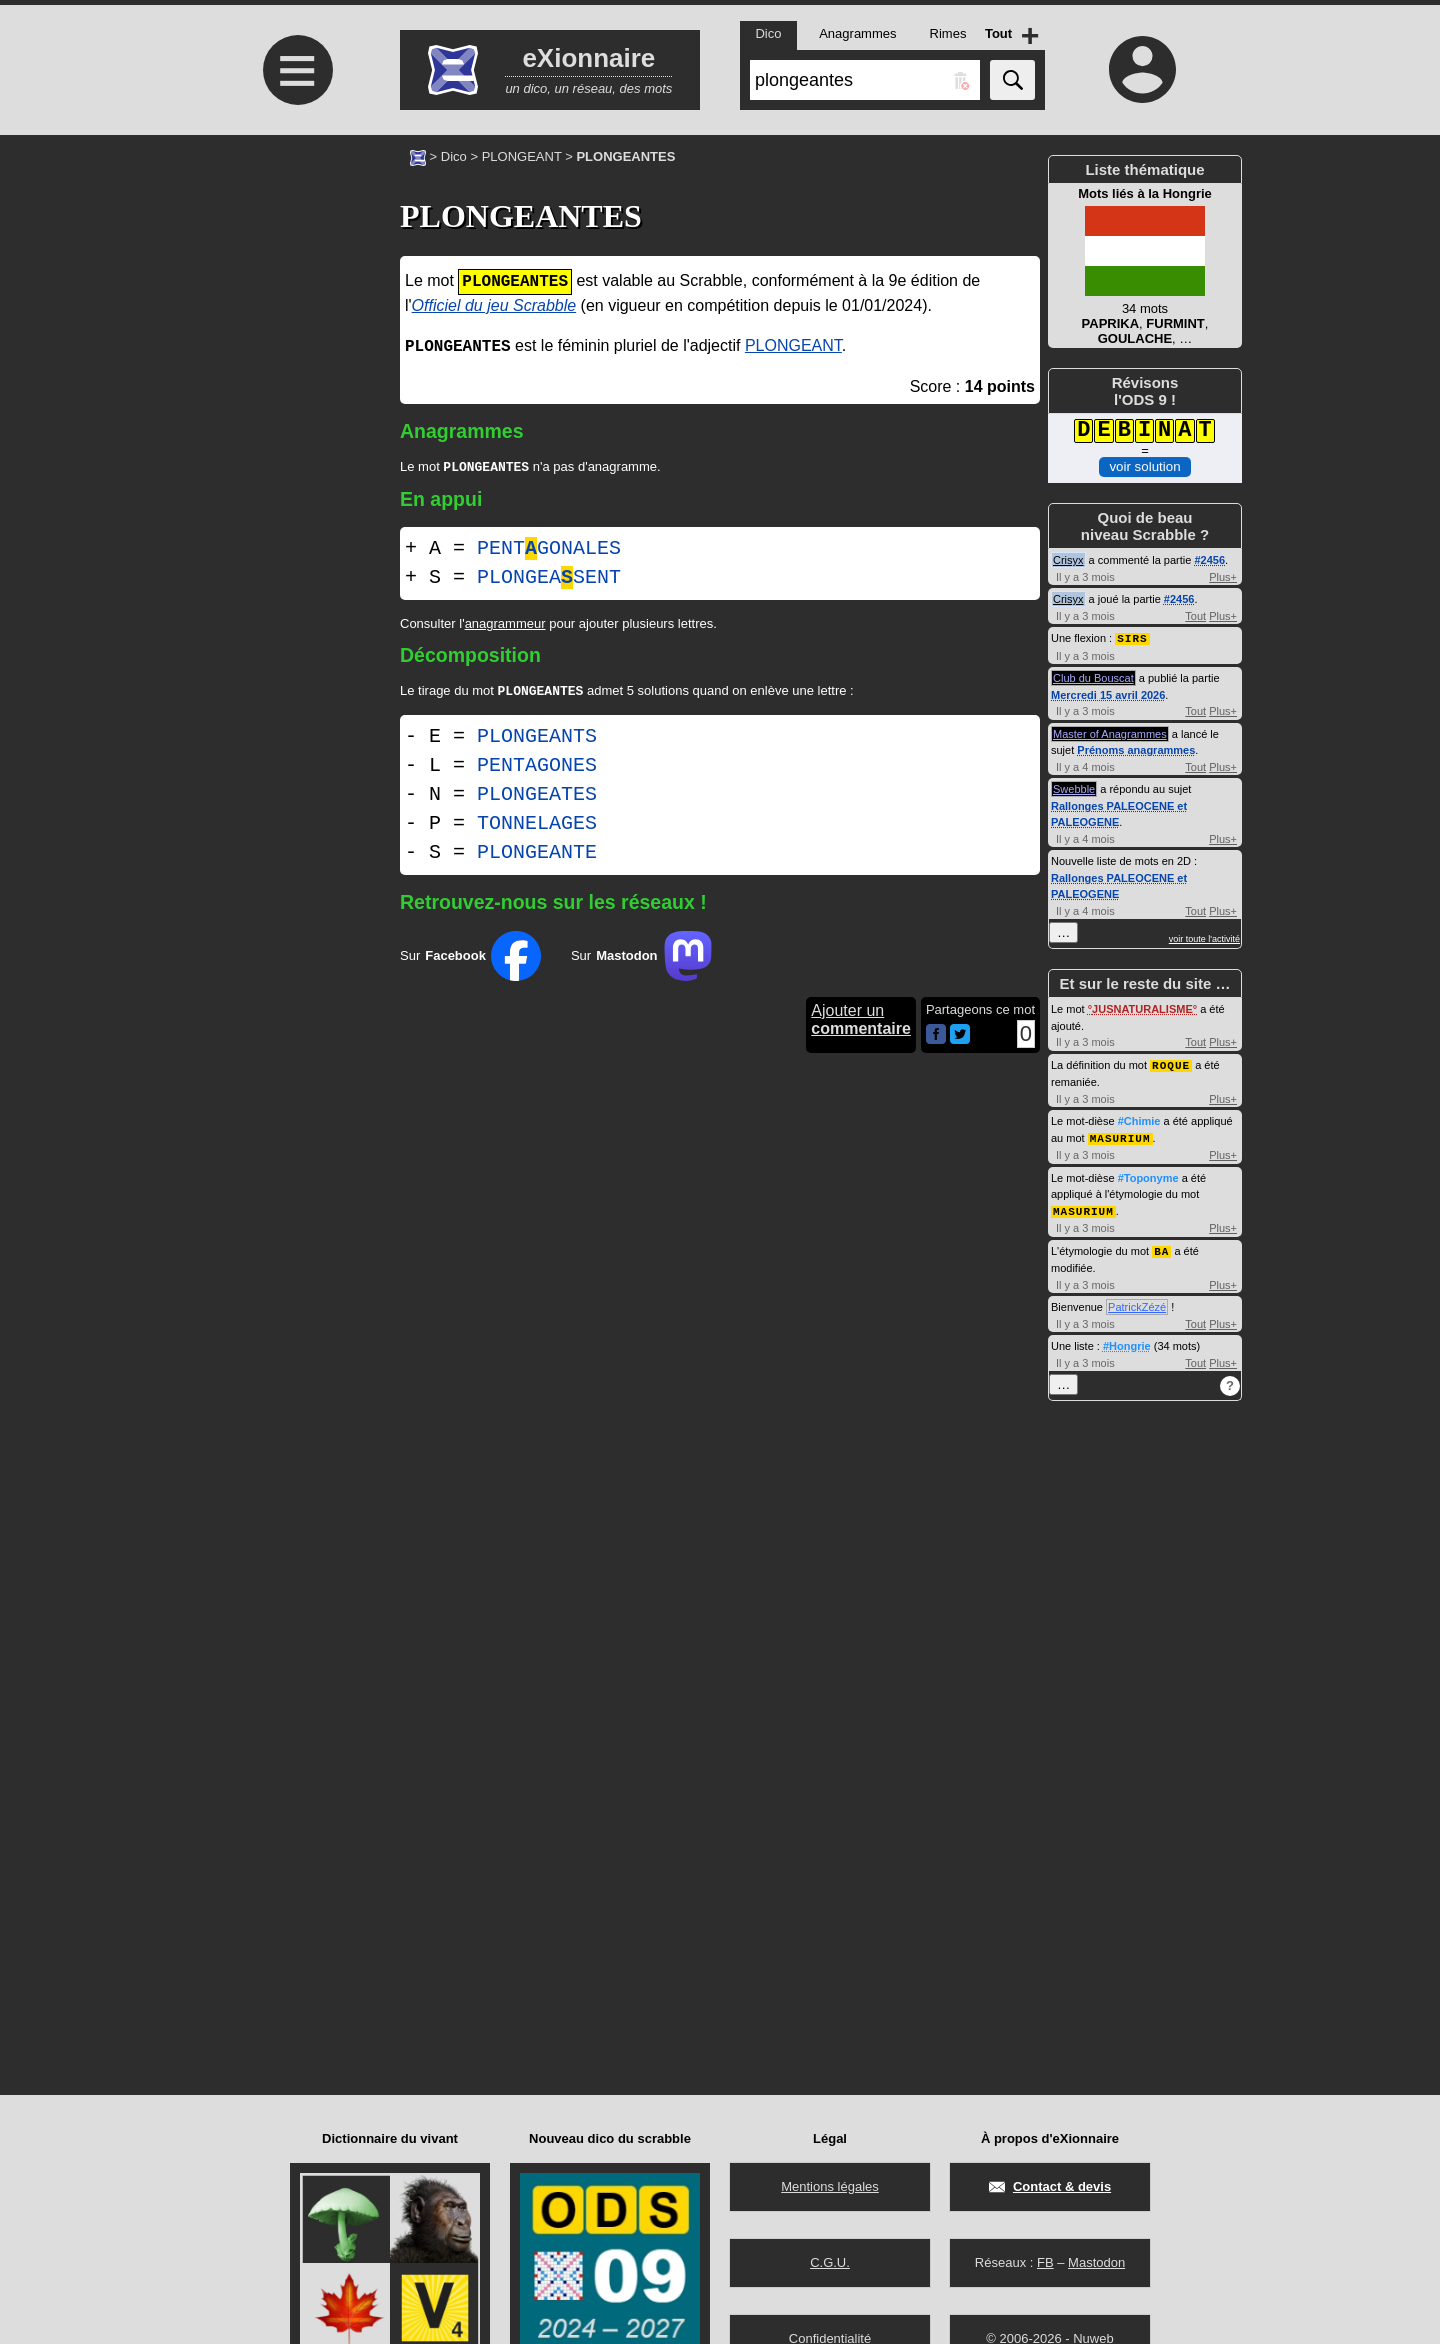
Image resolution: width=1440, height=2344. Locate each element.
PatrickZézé (1137, 1302)
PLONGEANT (522, 156)
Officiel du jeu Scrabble (494, 305)
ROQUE (1171, 1063)
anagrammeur (505, 625)
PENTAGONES (537, 769)
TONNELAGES (537, 827)
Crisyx (1068, 560)
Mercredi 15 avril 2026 (1108, 694)
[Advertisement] (295, 302)
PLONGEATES (537, 798)
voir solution (1144, 466)
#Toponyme (1148, 1175)
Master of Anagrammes (1110, 733)
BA (1161, 1246)
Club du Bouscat (1093, 677)
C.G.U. (830, 2262)
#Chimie (1139, 1119)
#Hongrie (1127, 1341)
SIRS (1132, 637)
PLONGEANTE (537, 856)
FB (1045, 2262)
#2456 (1209, 560)
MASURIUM (1120, 1135)
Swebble (1074, 788)
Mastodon (1096, 2262)
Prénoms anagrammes (1136, 749)
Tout (1195, 616)
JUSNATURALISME (1142, 1008)
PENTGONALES (549, 550)
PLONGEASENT (549, 579)
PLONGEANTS (537, 740)
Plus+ (1223, 577)
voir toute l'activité (1204, 938)
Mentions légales (830, 2186)
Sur (470, 960)
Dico (454, 156)
